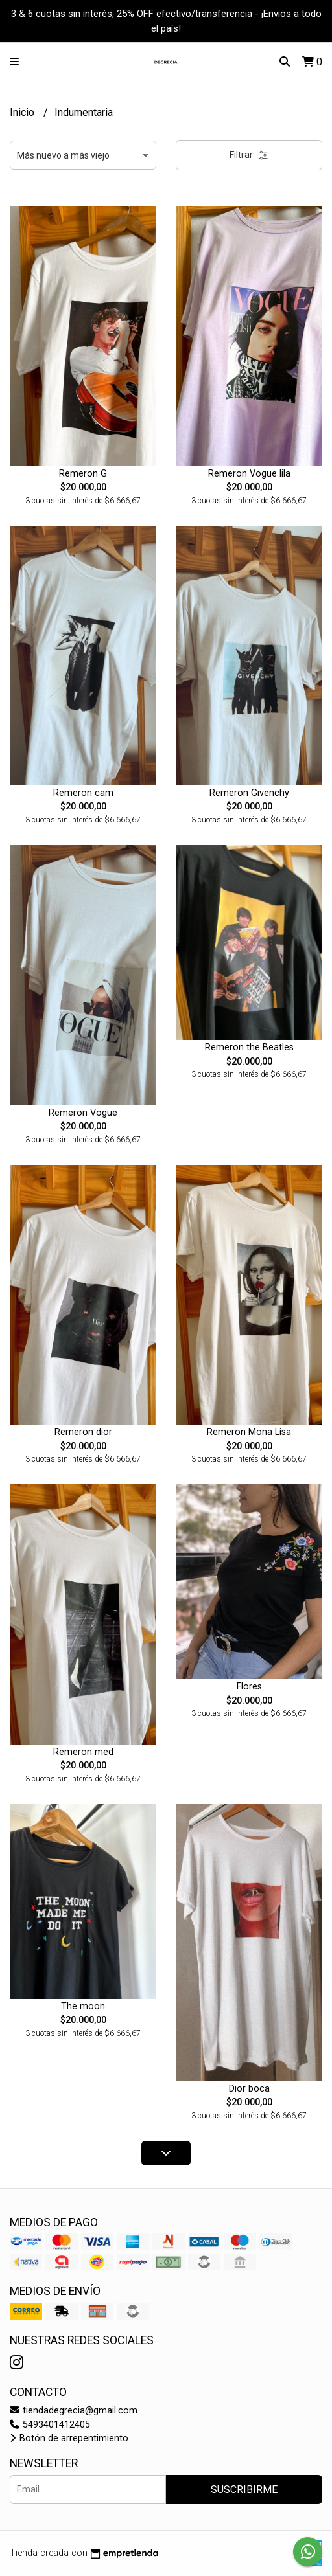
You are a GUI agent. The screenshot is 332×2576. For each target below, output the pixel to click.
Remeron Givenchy (249, 792)
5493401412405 (50, 2424)
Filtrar (249, 155)
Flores (249, 1686)
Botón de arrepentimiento (69, 2438)
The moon (83, 2006)
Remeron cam (83, 792)
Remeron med (83, 1751)
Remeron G (83, 473)
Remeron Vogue (83, 1112)
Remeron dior (83, 1432)
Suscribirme (244, 2489)
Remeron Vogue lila (249, 473)
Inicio (23, 112)
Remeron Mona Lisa (249, 1432)
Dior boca (249, 2088)
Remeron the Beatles (249, 1047)
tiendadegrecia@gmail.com (73, 2410)
